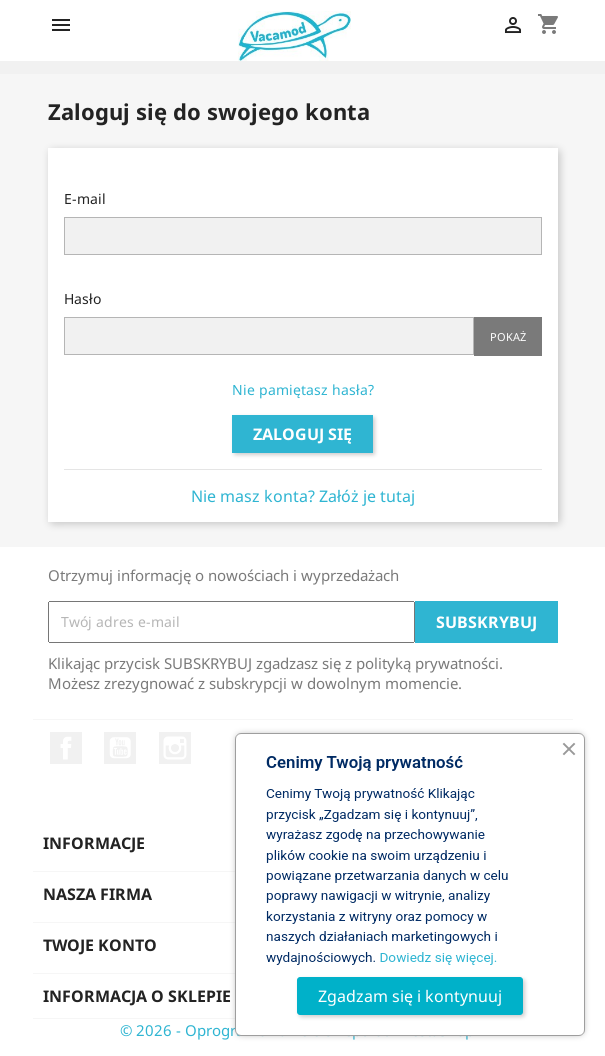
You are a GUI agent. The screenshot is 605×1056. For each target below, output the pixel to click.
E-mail (85, 198)
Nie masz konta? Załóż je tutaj (303, 496)
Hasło (82, 298)
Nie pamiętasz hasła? (303, 389)
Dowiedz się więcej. (438, 957)
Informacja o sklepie (137, 996)
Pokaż (508, 336)
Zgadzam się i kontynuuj (410, 996)
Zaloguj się (302, 434)
